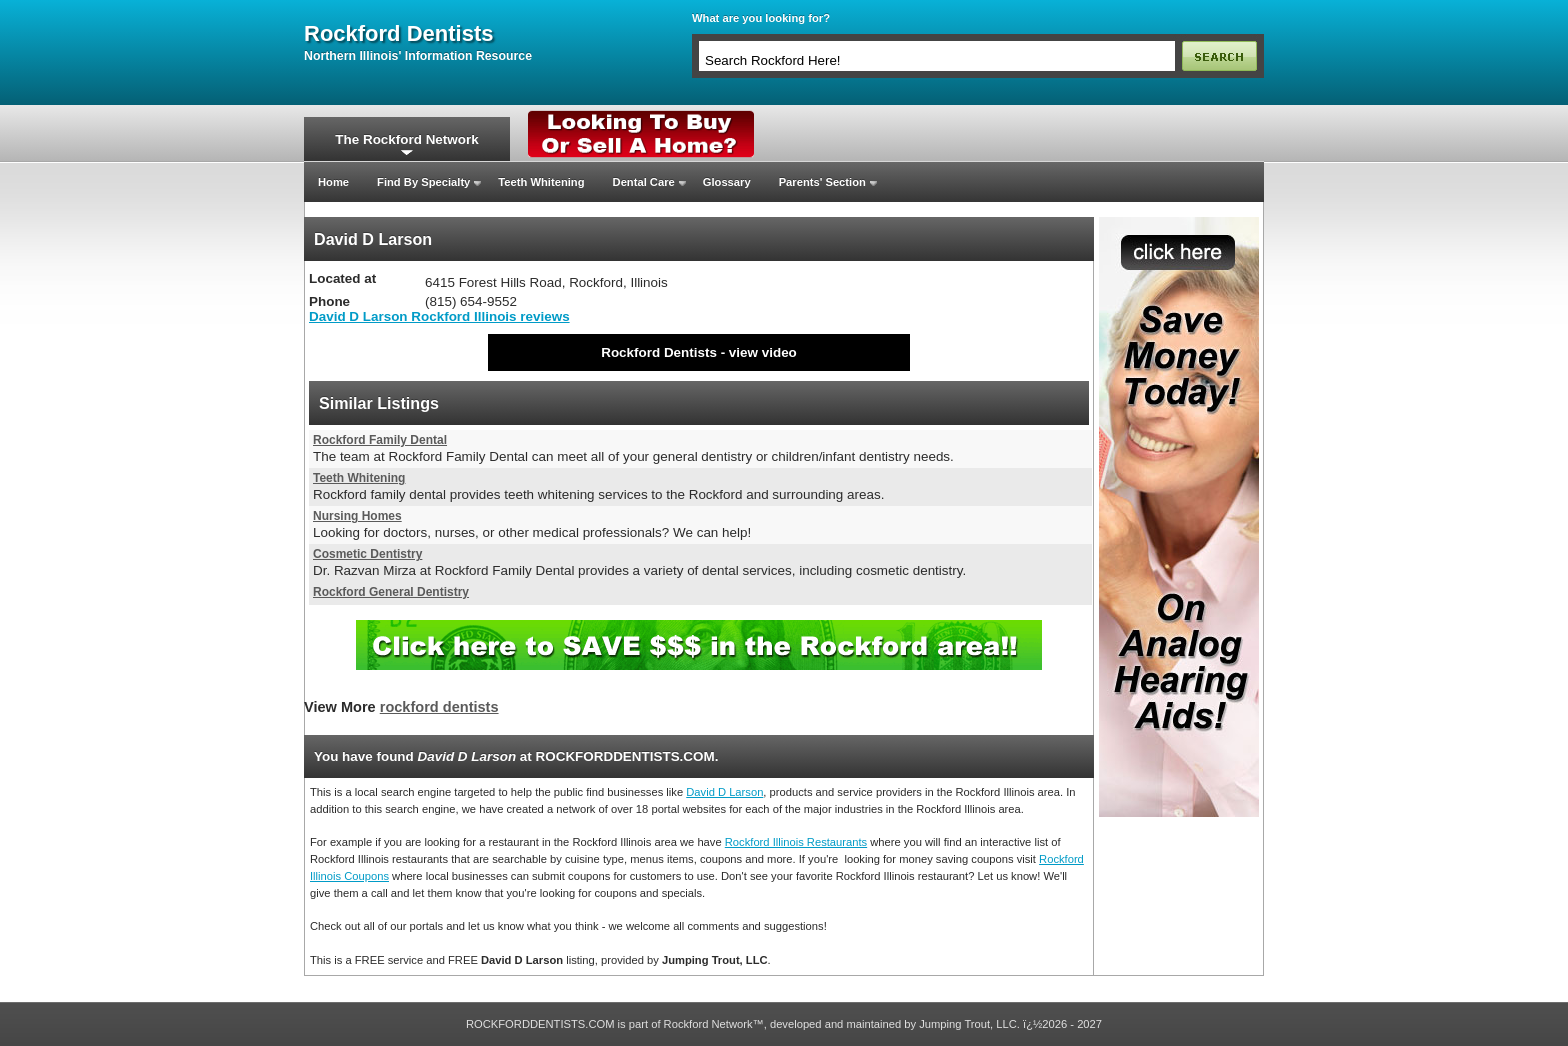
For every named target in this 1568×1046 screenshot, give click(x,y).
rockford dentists (398, 34)
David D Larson (724, 792)
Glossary (727, 182)
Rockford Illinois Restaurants (796, 842)
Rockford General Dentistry (391, 592)
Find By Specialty (423, 182)
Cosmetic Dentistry (367, 554)
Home (333, 182)
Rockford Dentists (659, 352)
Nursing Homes (357, 516)
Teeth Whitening (541, 182)
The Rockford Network (406, 139)
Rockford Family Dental (380, 440)
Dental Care (644, 182)
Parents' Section (822, 182)
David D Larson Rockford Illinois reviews (439, 316)
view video (763, 352)
